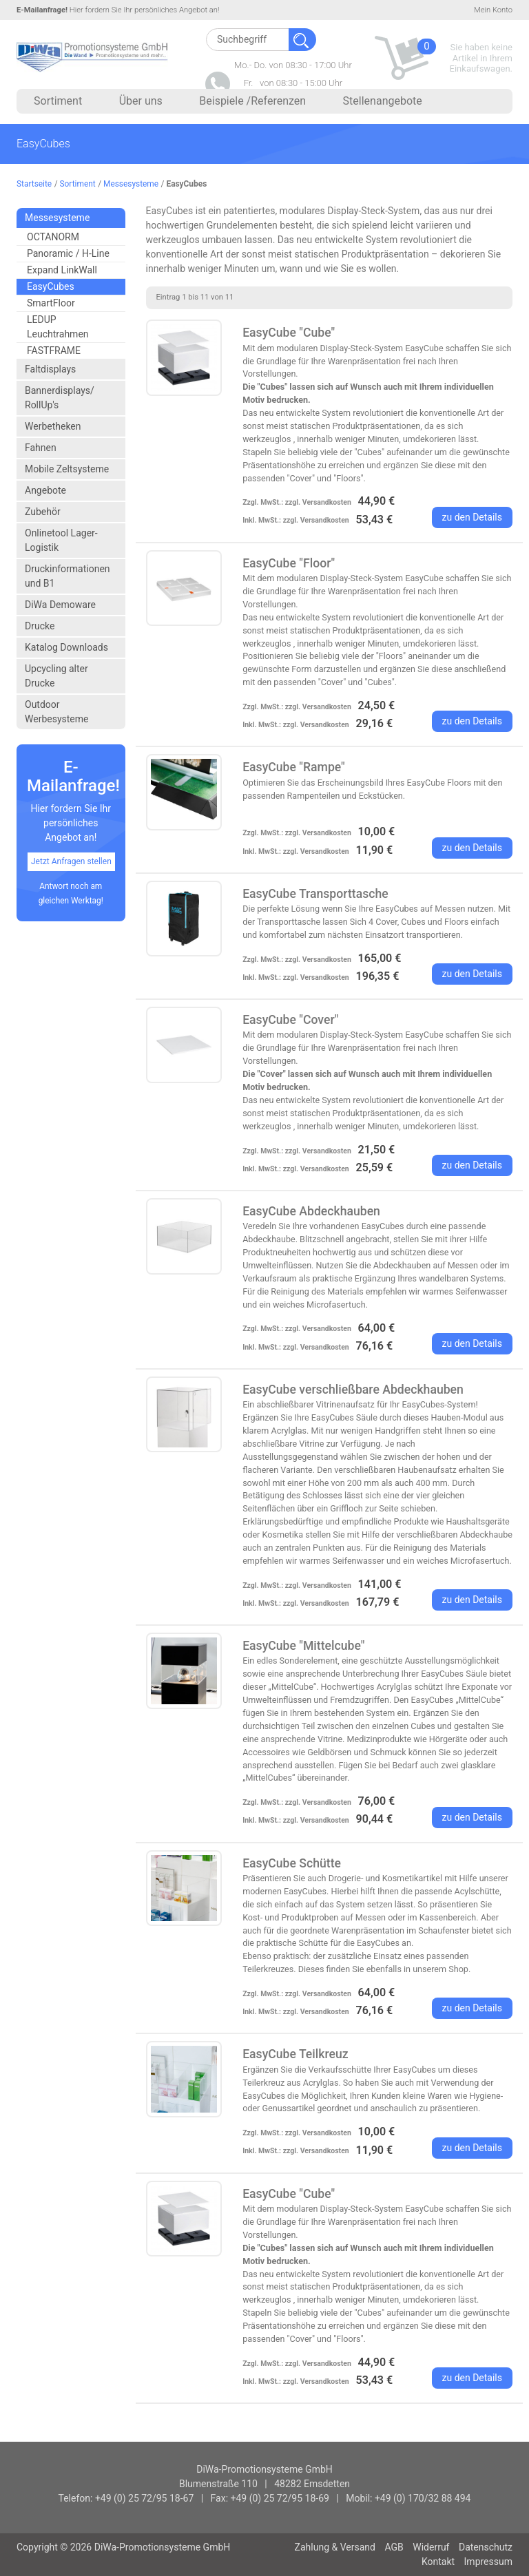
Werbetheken (53, 426)
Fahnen (40, 447)
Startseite (34, 184)
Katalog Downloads (66, 647)
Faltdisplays (50, 369)
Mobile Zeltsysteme (67, 468)
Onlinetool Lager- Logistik (61, 540)
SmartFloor (51, 302)
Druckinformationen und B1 (67, 576)
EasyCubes (50, 286)
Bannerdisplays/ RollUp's (59, 397)
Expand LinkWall (62, 269)
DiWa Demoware (60, 604)
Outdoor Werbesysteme (56, 711)
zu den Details (472, 517)
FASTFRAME (54, 350)
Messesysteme (130, 184)
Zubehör (43, 511)
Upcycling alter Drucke (56, 676)
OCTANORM (53, 236)
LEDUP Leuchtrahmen (58, 326)
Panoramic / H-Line (68, 253)
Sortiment (78, 184)
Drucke (39, 625)
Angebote (45, 490)
